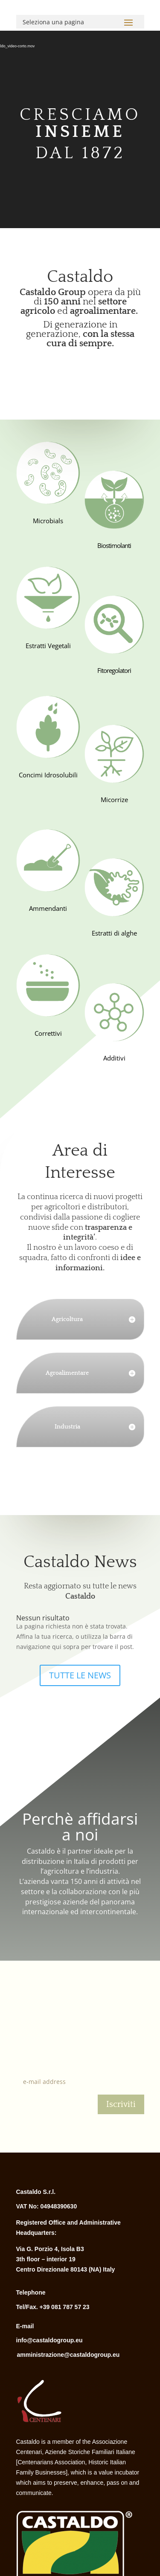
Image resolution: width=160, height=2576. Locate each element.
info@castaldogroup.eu (49, 2340)
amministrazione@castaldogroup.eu (68, 2354)
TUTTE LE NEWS (80, 1675)
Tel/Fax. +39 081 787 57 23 (53, 2307)
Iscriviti (121, 2104)
